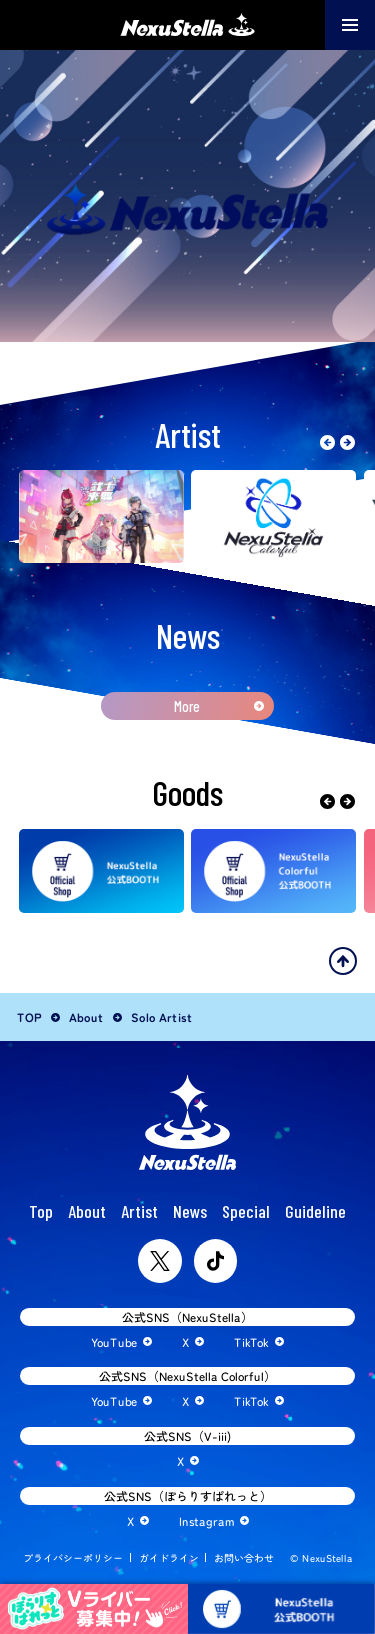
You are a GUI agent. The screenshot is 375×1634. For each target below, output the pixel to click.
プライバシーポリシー (73, 1557)
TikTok (251, 1341)
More (187, 706)
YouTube (114, 1341)
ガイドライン (168, 1557)
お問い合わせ (244, 1557)
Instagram (205, 1520)
